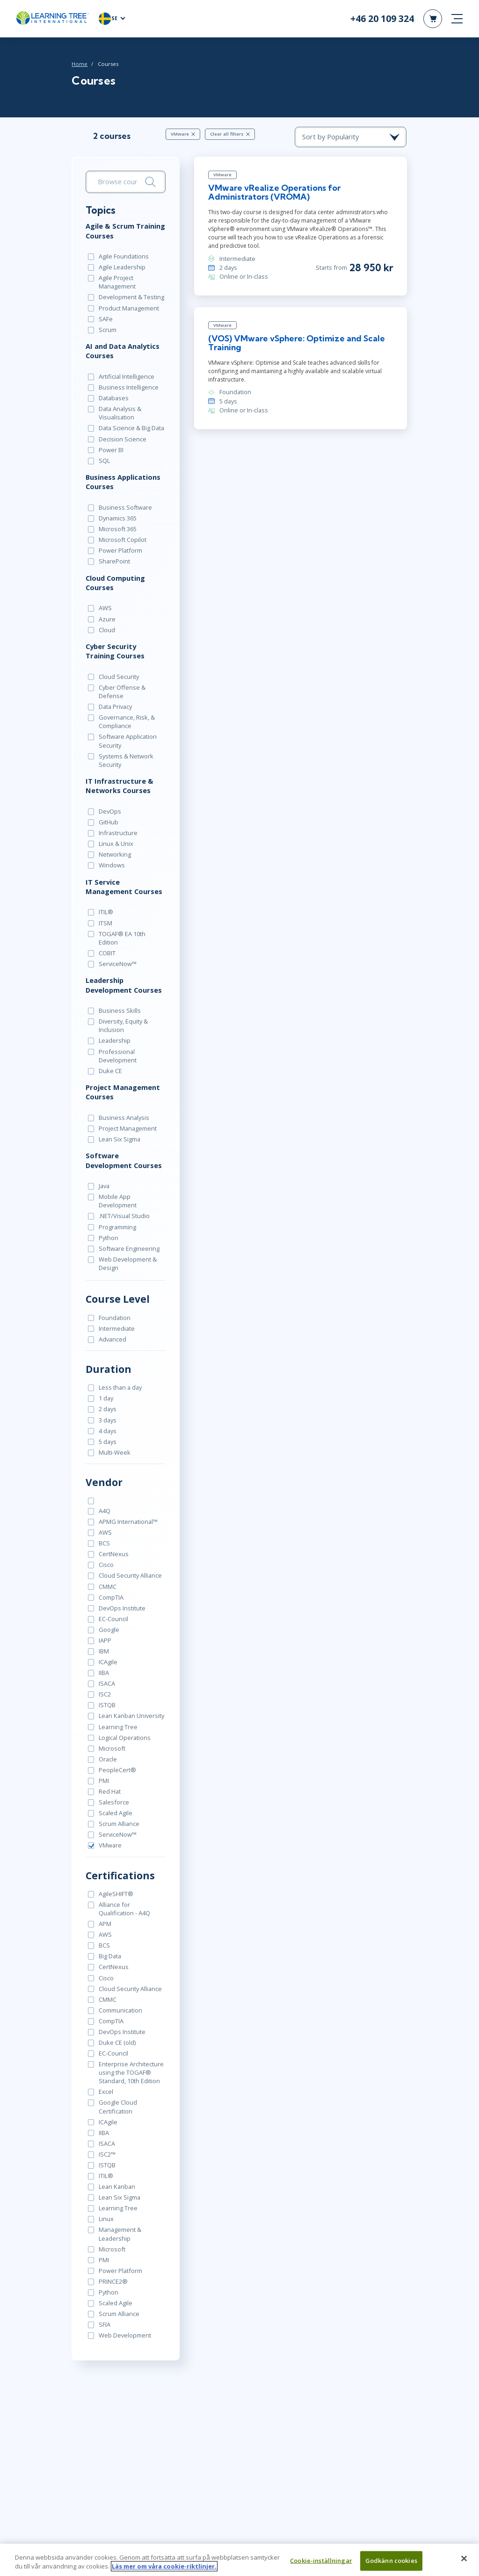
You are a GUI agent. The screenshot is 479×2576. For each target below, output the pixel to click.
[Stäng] (464, 2564)
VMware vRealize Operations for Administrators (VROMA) (274, 192)
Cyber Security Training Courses (114, 650)
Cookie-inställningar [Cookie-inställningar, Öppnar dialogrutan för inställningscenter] (321, 2566)
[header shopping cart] (432, 18)
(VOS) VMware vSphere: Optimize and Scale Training (296, 343)
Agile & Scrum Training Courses (125, 231)
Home (79, 63)
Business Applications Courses (122, 481)
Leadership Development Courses (123, 975)
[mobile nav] (457, 18)
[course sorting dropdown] (352, 137)
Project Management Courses (122, 1082)
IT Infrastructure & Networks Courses (119, 785)
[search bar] (125, 182)
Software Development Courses (123, 1150)
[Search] (150, 182)
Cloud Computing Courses (115, 582)
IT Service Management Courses (123, 885)
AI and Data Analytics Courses (122, 350)
